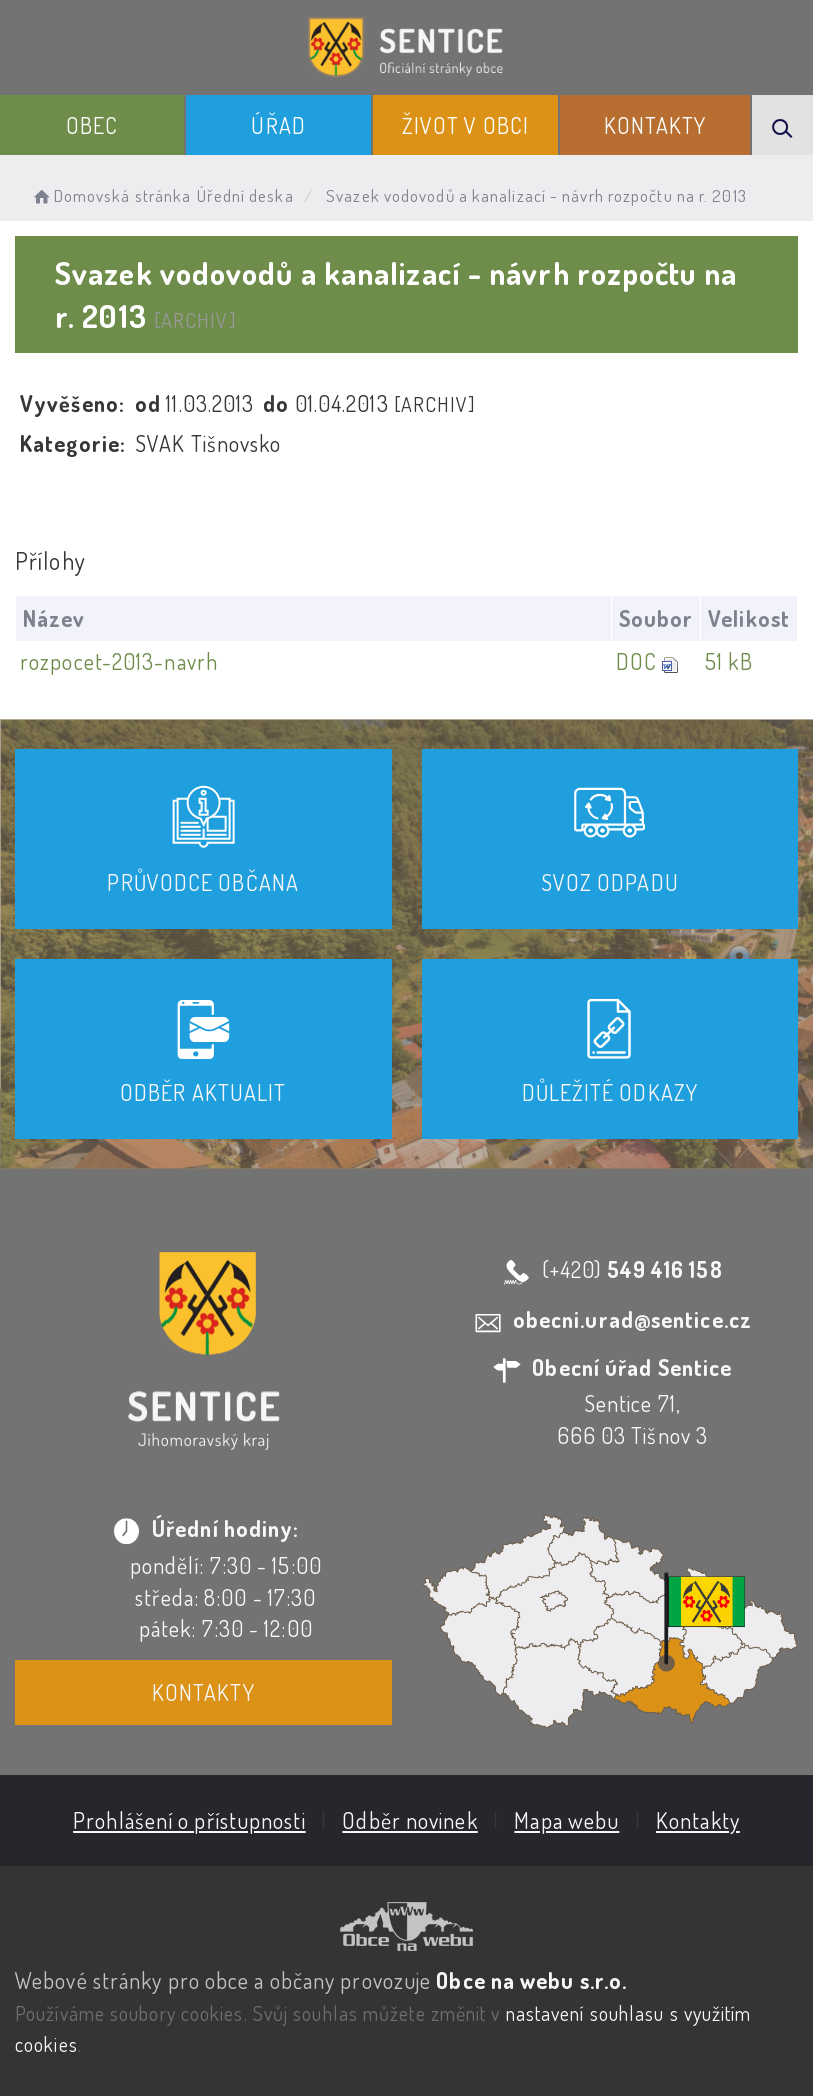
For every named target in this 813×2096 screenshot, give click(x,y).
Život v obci (465, 125)
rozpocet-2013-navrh (119, 661)
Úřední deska (245, 195)
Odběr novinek (409, 1820)
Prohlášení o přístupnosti (189, 1820)
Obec (92, 125)
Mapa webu (566, 1820)
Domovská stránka (110, 195)
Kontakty (655, 125)
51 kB (729, 661)
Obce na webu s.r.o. (531, 1980)
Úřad (278, 125)
